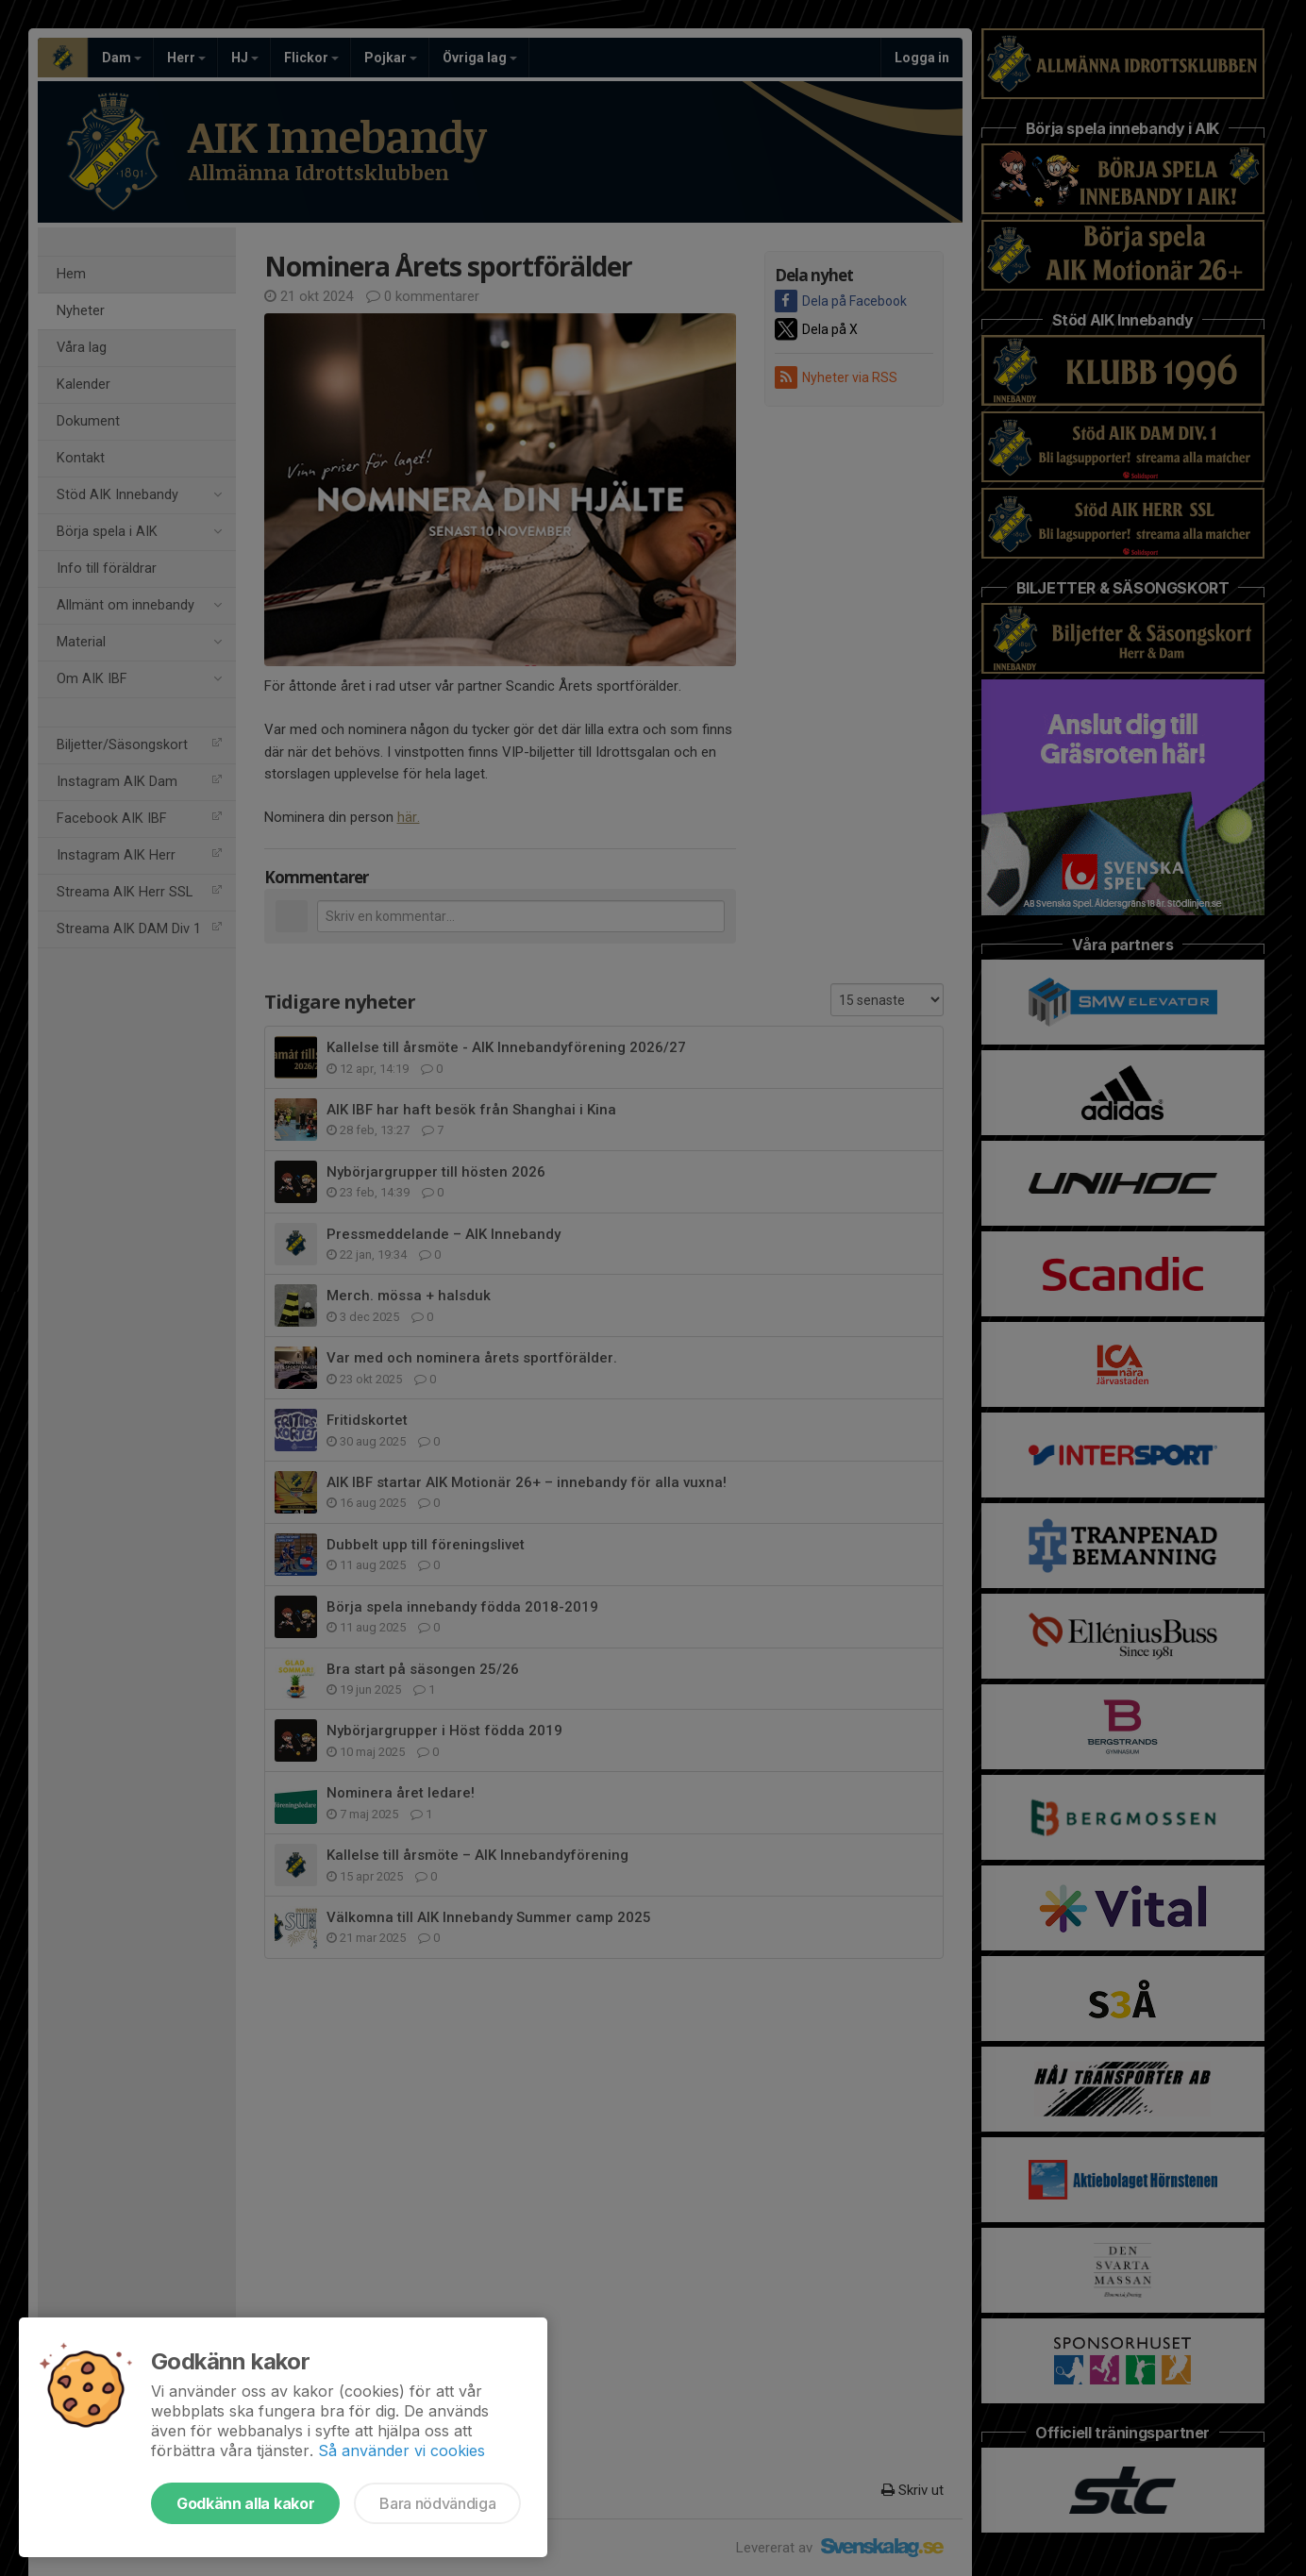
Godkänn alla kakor (245, 2503)
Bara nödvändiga (437, 2503)
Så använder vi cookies (401, 2450)
